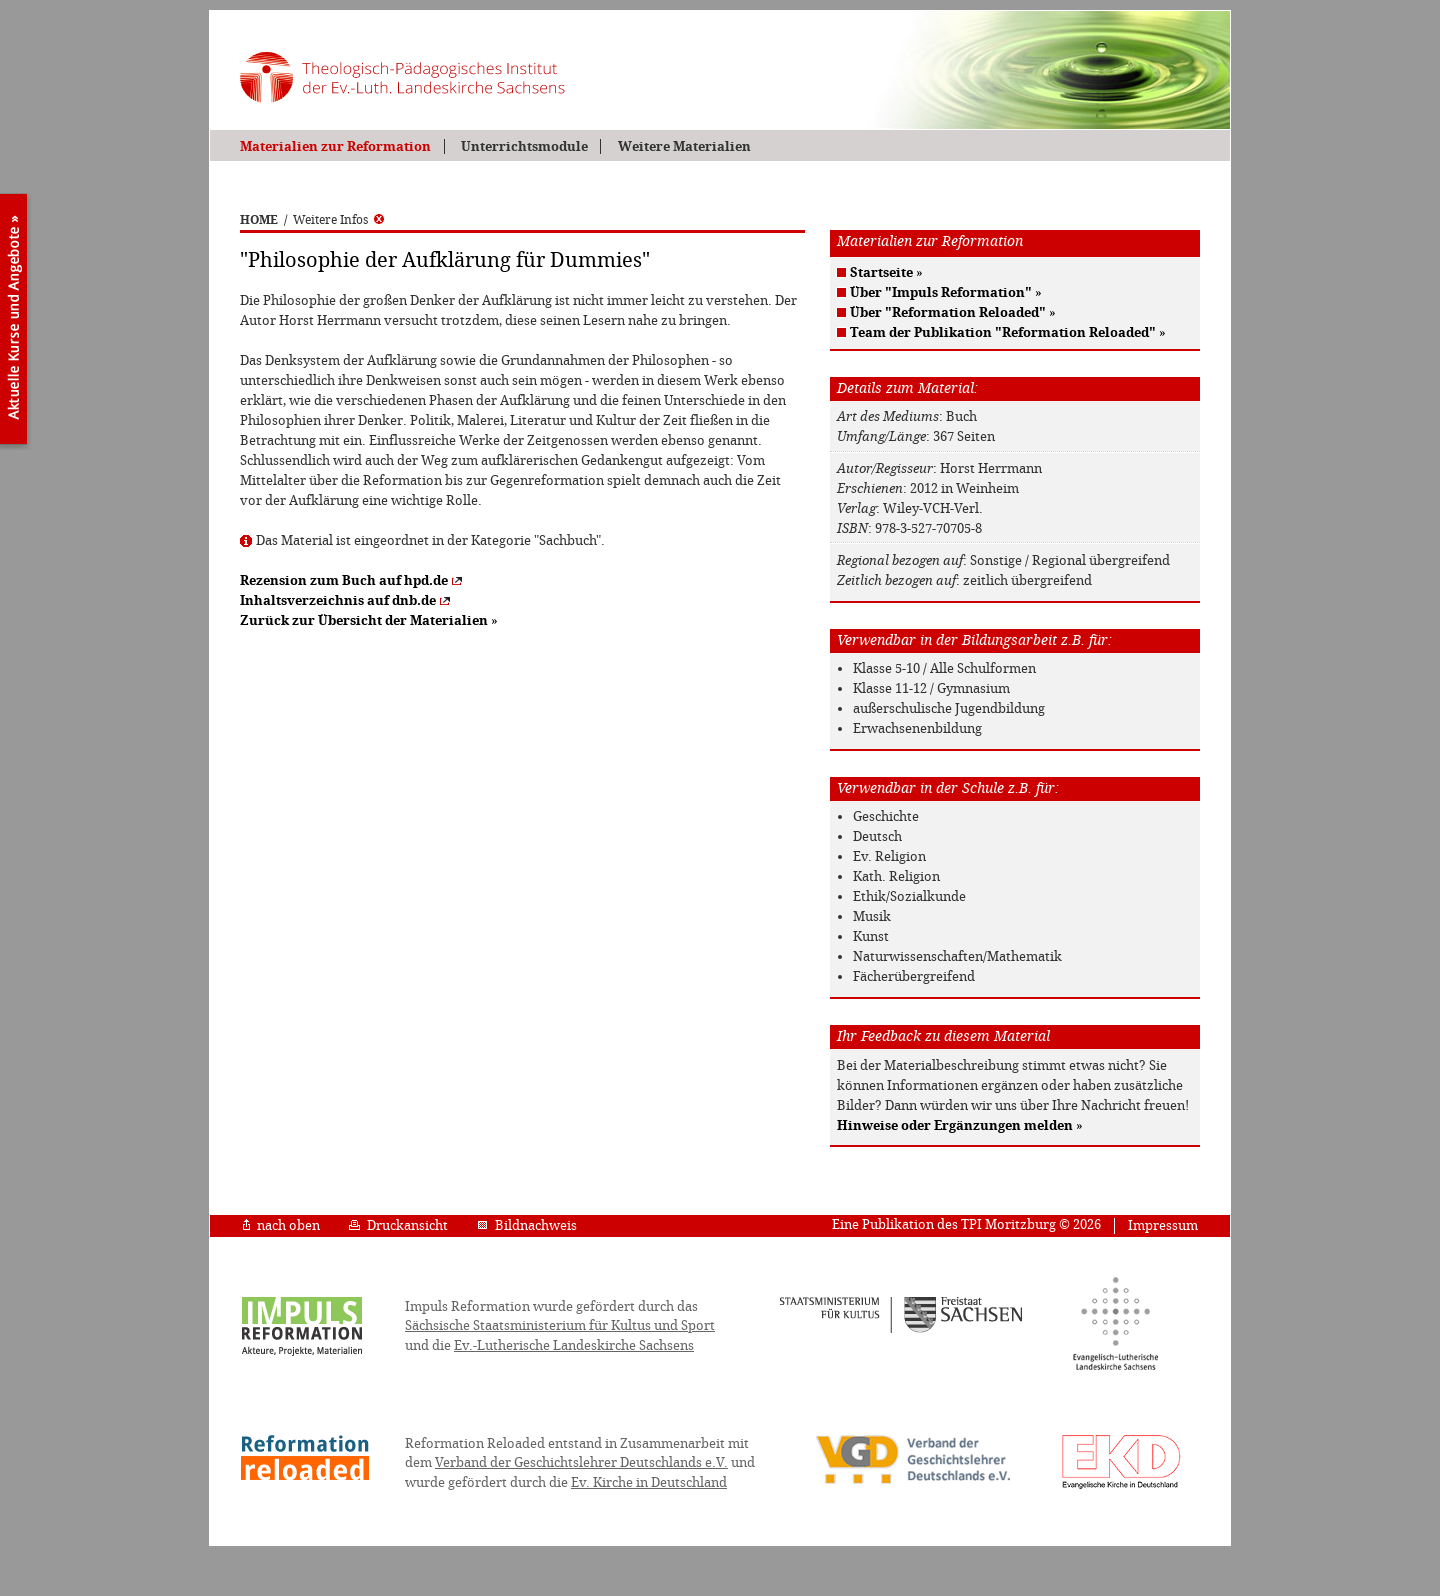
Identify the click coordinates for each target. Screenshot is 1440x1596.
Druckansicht (398, 1225)
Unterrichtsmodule (524, 146)
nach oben (281, 1225)
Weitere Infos (338, 220)
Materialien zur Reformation (335, 146)
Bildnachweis (527, 1225)
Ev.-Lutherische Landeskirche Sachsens (574, 1345)
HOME (259, 220)
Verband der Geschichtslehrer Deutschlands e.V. (581, 1462)
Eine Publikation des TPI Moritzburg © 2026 (966, 1224)
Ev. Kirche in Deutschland (649, 1482)
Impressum (1163, 1225)
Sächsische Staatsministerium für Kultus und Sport (560, 1325)
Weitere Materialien (684, 146)
